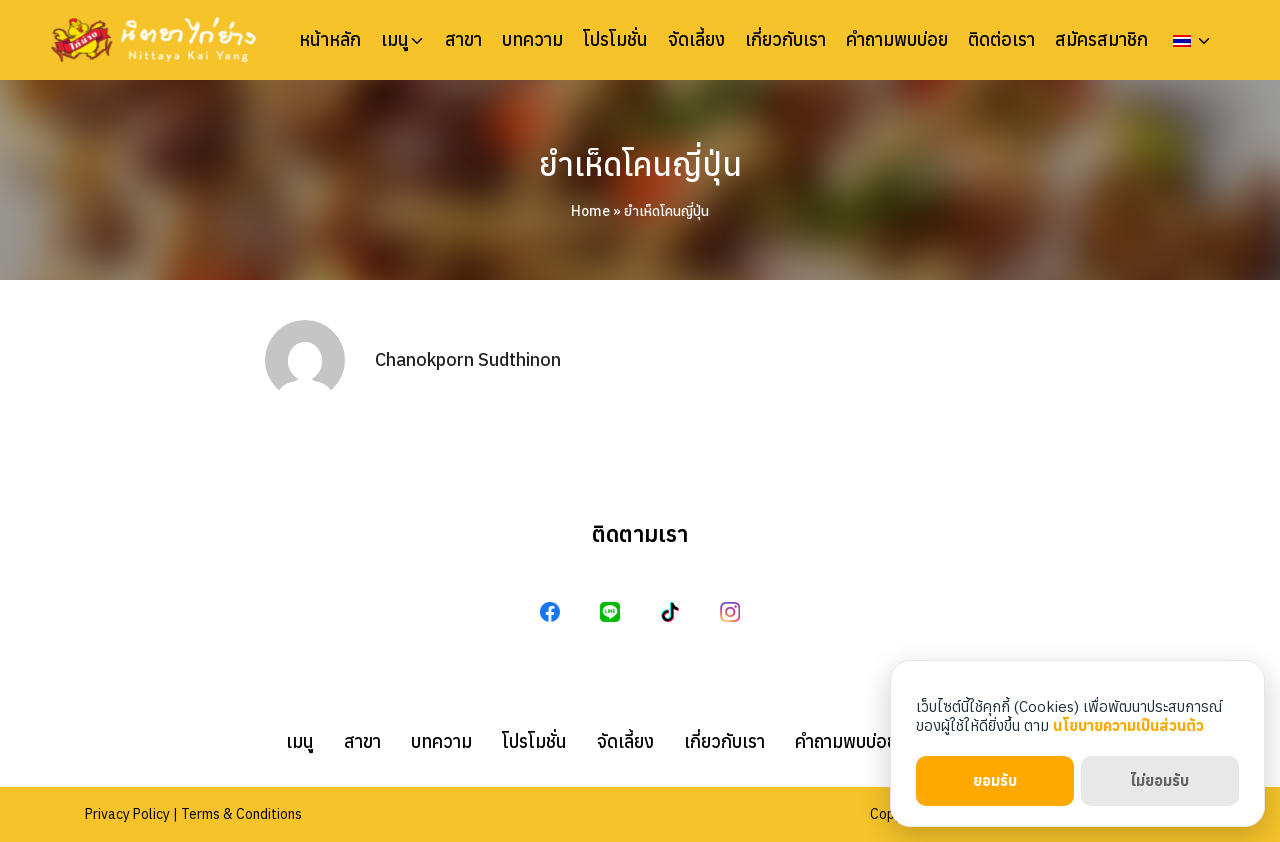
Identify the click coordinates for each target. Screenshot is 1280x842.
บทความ (532, 40)
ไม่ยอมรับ (1159, 780)
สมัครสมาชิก (1101, 40)
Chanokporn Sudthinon (468, 359)
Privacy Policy (127, 814)
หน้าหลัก (330, 40)
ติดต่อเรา (1001, 40)
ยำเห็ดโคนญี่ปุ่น (640, 164)
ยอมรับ (995, 780)
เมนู (395, 40)
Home (590, 211)
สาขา (463, 40)
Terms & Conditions (241, 814)
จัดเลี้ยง (696, 40)
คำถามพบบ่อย (897, 40)
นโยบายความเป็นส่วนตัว (1128, 725)
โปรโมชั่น (615, 40)
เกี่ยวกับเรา (785, 40)
